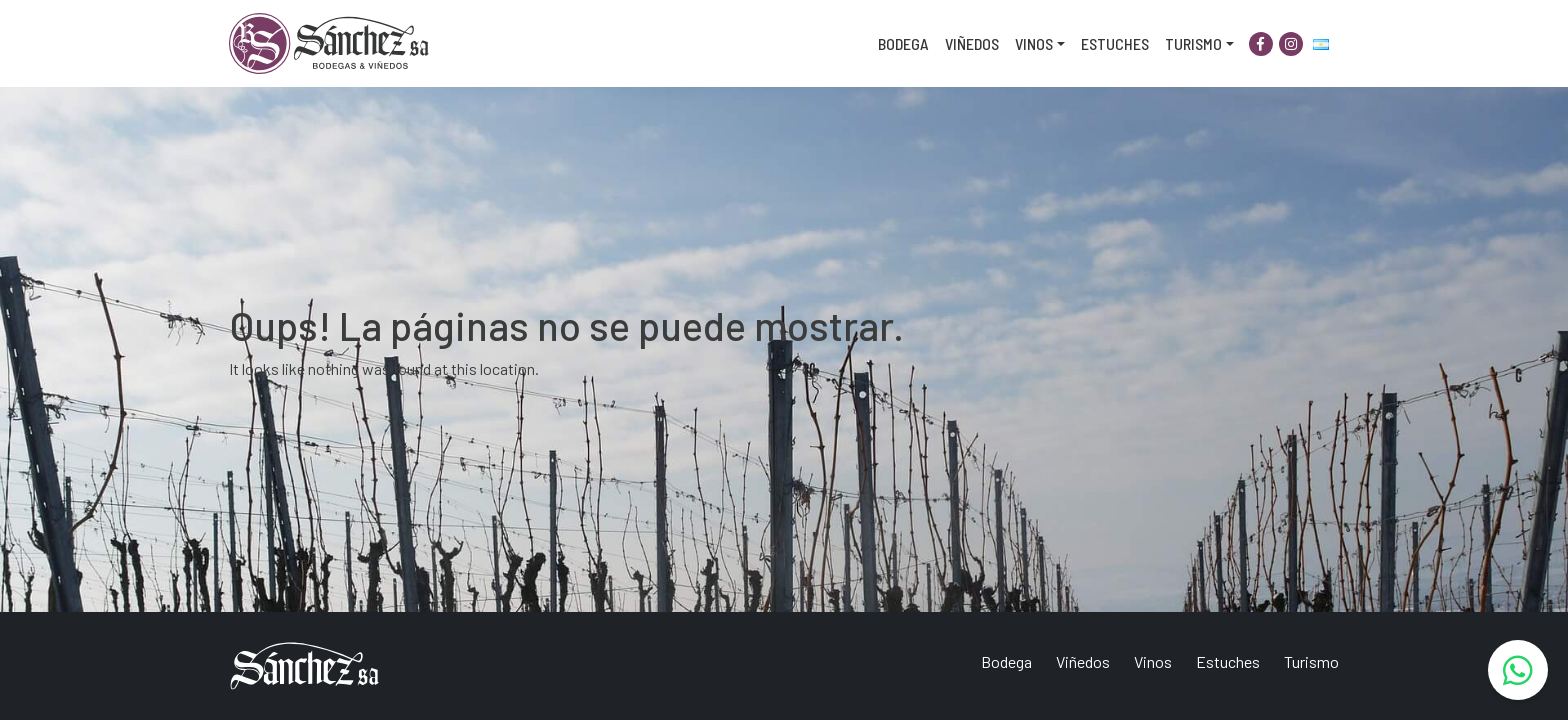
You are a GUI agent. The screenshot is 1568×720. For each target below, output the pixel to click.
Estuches (1115, 43)
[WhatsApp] (1518, 670)
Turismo (1193, 43)
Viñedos (972, 43)
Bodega (903, 43)
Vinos (1034, 43)
